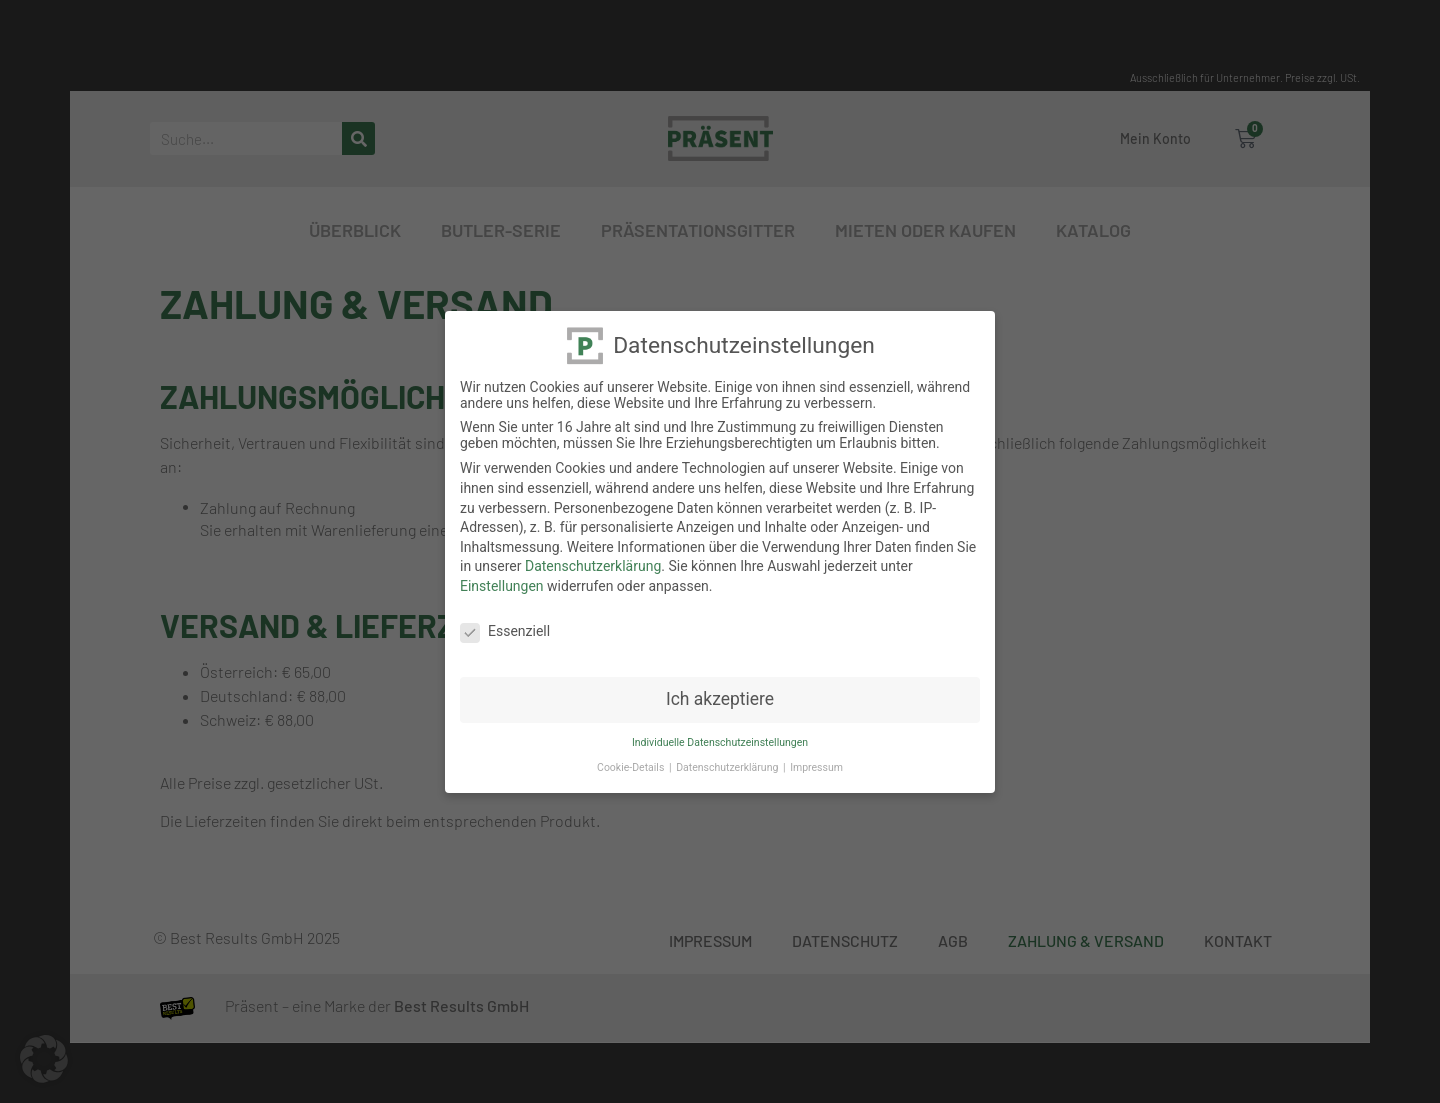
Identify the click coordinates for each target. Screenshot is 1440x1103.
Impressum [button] (816, 766)
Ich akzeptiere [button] (720, 698)
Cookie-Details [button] (632, 766)
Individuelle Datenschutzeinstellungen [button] (720, 741)
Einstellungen (502, 585)
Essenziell (505, 630)
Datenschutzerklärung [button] (728, 766)
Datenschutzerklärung (593, 565)
